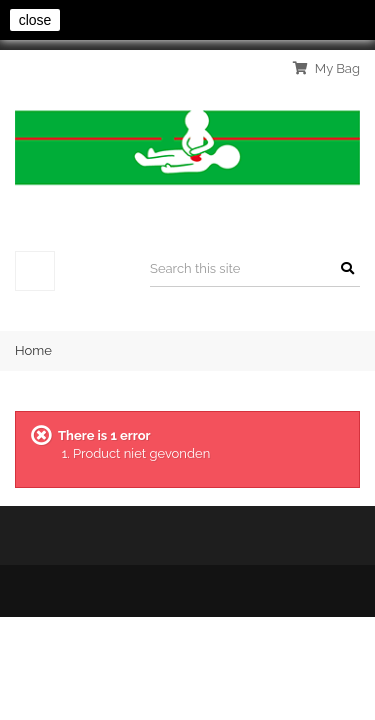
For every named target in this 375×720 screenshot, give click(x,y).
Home (33, 350)
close (35, 20)
